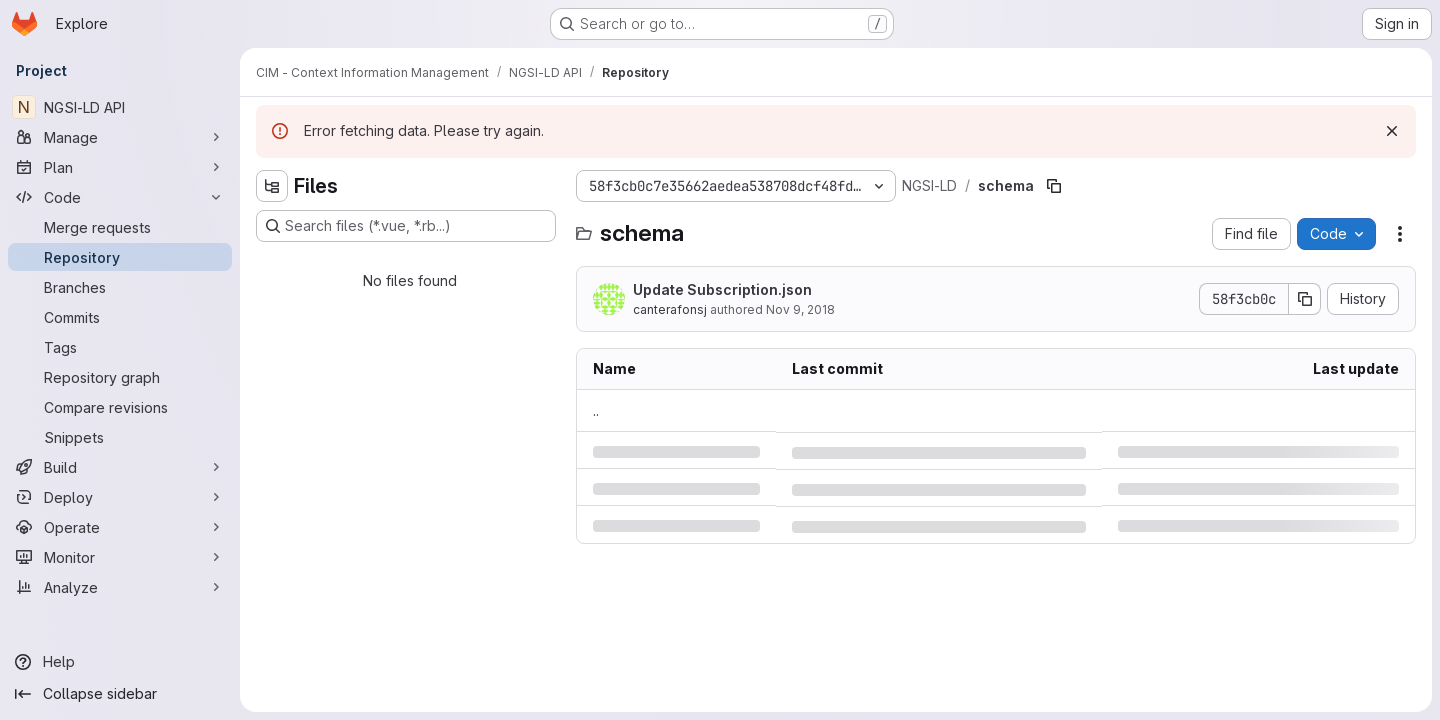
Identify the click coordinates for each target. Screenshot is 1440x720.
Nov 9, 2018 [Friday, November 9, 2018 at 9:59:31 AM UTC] (800, 309)
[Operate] (120, 527)
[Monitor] (120, 557)
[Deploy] (120, 497)
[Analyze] (120, 587)
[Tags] (120, 347)
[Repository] (120, 257)
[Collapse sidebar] (120, 694)
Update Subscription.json (722, 289)
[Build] (120, 467)
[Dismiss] (1392, 131)
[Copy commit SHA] (1305, 299)
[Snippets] (120, 437)
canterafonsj (670, 309)
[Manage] (120, 137)
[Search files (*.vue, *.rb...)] (406, 226)
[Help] (120, 662)
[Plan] (120, 167)
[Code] (120, 197)
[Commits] (120, 317)
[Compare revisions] (120, 407)
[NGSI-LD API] (120, 107)
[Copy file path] (1054, 186)
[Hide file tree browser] (272, 186)
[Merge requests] (120, 227)
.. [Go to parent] (596, 410)
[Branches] (120, 287)
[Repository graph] (120, 377)
